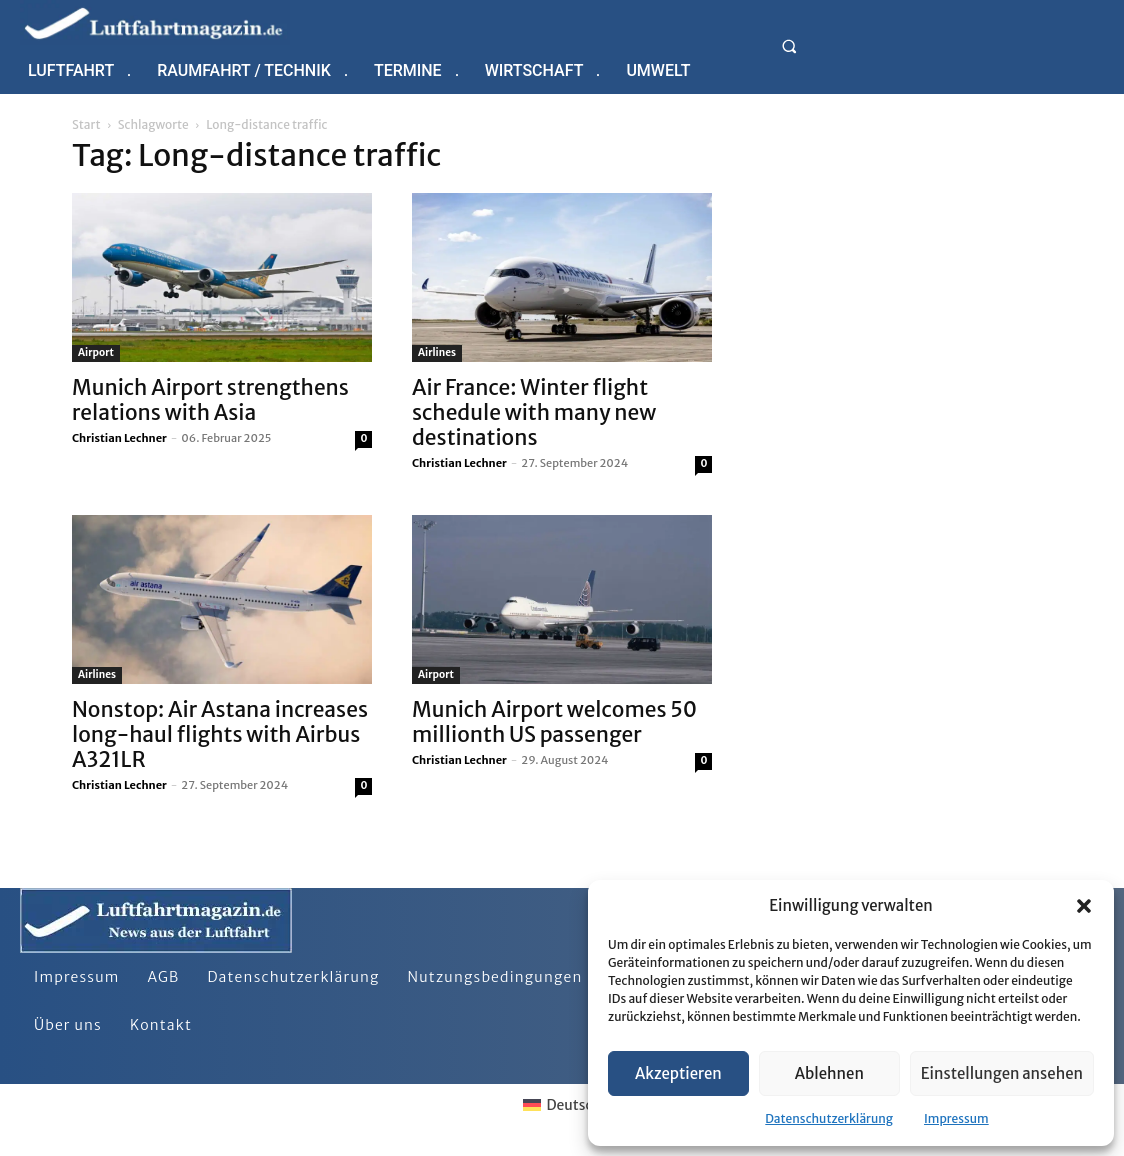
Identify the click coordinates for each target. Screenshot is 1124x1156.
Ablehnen (829, 1073)
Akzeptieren (678, 1073)
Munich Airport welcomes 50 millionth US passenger (554, 722)
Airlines (437, 352)
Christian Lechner (119, 438)
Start (86, 124)
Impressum (956, 1118)
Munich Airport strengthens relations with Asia (210, 400)
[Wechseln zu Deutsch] (562, 1105)
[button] (1084, 906)
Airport (96, 352)
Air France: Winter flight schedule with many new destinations (534, 412)
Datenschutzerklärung (829, 1118)
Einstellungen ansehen (1002, 1073)
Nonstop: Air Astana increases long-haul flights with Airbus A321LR (220, 734)
